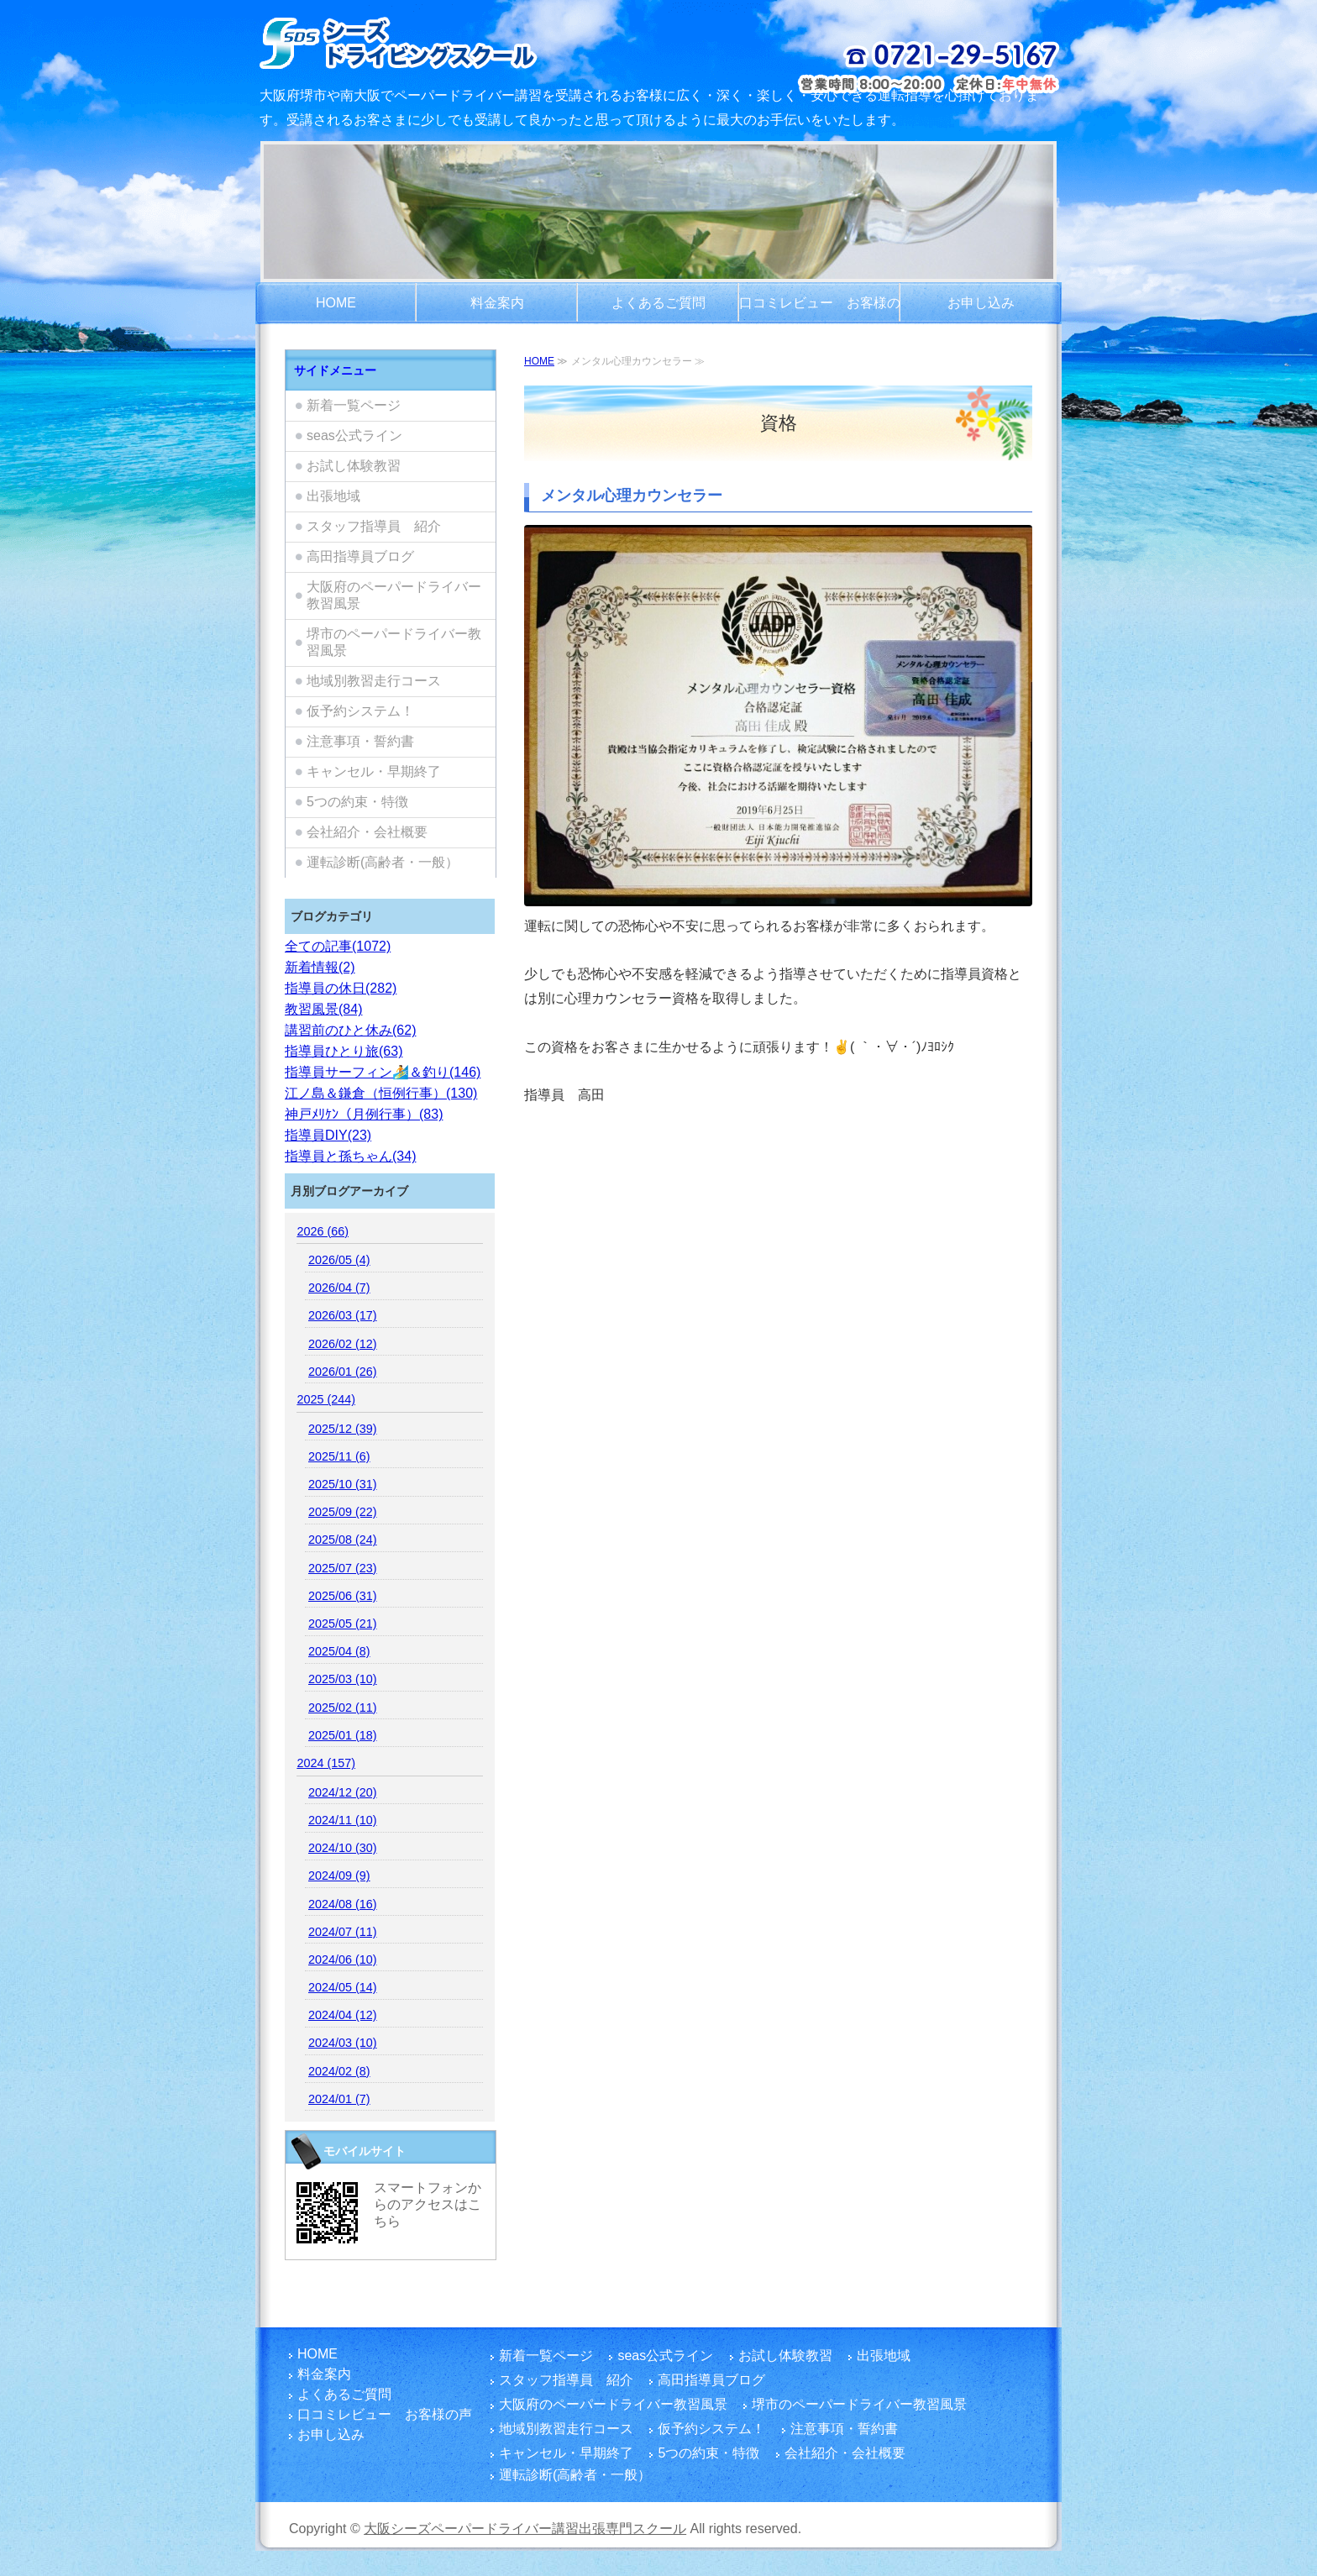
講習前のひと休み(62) (350, 1030)
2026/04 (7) (339, 1287)
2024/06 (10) (342, 1959)
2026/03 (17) (342, 1315)
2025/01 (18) (342, 1735)
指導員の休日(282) (340, 988)
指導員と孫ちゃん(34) (350, 1156)
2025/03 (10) (342, 1679)
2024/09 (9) (339, 1875)
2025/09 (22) (342, 1512)
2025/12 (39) (342, 1428)
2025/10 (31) (342, 1484)
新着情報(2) (320, 967)
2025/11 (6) (339, 1456)
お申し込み (981, 303)
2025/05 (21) (342, 1623)
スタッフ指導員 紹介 (374, 526)
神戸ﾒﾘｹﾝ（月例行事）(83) (364, 1114)
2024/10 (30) (342, 1848)
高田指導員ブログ (360, 556)
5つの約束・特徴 (357, 802)
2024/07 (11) (342, 1932)
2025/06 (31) (342, 1596)
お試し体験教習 (354, 466)
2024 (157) (325, 1763)
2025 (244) (325, 1399)
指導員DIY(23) (328, 1135)
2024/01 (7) (339, 2099)
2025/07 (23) (342, 1568)
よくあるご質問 (658, 303)
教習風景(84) (323, 1009)
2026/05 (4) (339, 1260)
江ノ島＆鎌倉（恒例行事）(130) (381, 1093)
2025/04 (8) (339, 1651)
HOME (336, 303)
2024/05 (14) (342, 1987)
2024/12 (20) (342, 1792)
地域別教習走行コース (374, 681)
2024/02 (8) (339, 2071)
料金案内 (497, 303)
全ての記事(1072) (338, 946)
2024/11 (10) (342, 1820)
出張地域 (333, 496)
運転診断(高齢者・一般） (383, 862)
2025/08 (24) (342, 1539)
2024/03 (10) (342, 2042)
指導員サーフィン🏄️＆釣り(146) (382, 1072)
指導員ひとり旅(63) (343, 1051)
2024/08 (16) (342, 1904)
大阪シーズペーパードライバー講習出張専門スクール (525, 2528)
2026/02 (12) (342, 1344)
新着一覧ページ (354, 405)
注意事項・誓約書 (360, 741)
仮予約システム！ (360, 711)
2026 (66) (322, 1231)
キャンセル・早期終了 (374, 771)
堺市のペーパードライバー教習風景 (394, 642)
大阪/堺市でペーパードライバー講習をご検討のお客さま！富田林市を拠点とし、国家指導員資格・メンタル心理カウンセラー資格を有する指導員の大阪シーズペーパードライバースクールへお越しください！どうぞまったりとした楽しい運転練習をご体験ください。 (442, 42)
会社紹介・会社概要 (367, 832)
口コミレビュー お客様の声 (819, 310)
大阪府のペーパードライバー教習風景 (394, 595)
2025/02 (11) (342, 1707)
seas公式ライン (354, 435)
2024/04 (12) (342, 2015)
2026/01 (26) (342, 1371)
